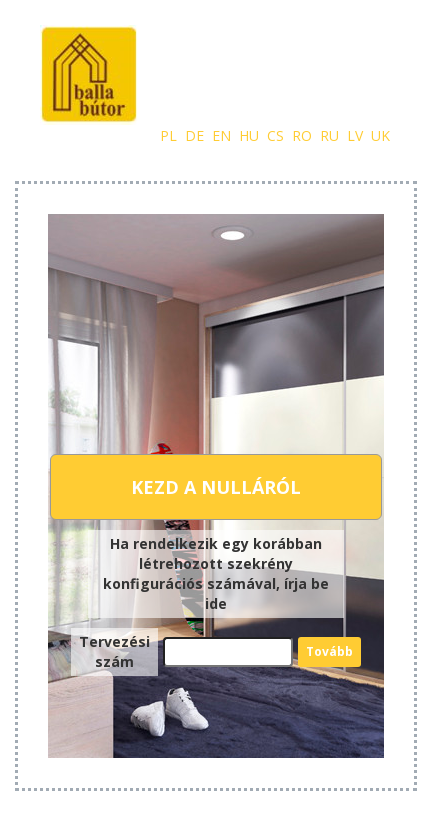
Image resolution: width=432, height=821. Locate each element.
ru (329, 135)
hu (249, 135)
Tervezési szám (114, 651)
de (194, 135)
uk (380, 135)
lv (355, 135)
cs (275, 135)
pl (168, 135)
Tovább (329, 651)
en (221, 135)
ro (302, 135)
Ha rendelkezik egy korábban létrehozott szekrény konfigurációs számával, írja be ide (216, 573)
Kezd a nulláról (216, 487)
